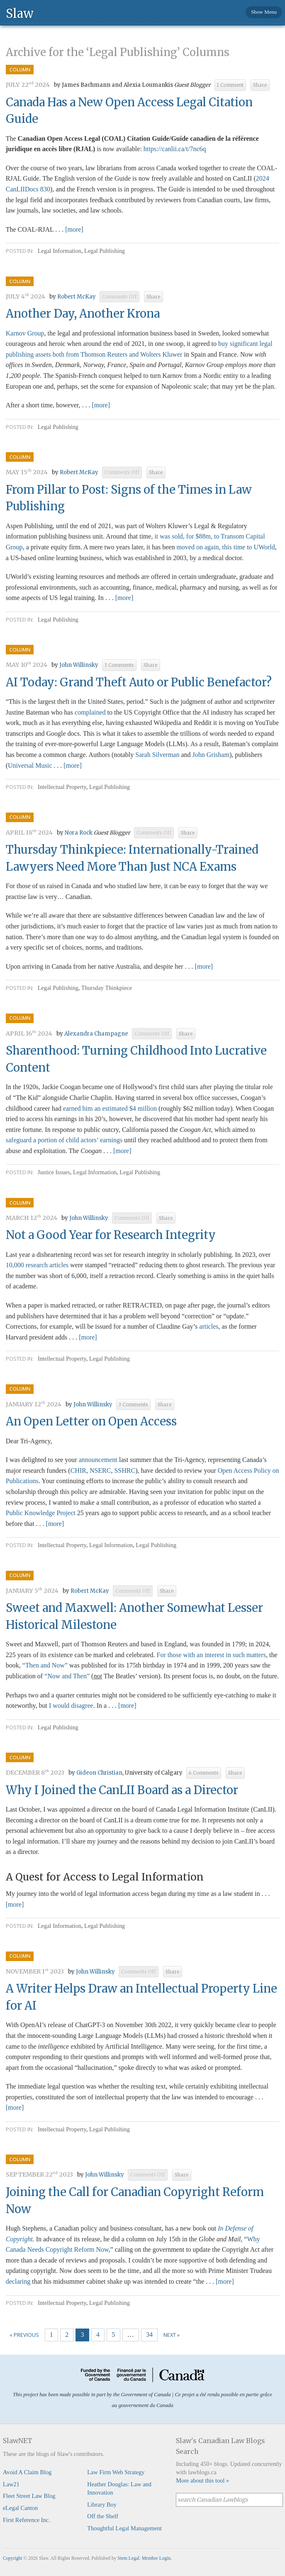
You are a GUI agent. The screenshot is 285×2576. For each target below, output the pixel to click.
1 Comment (230, 85)
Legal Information (59, 250)
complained (90, 712)
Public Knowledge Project (41, 1512)
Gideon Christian (99, 1772)
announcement (98, 1459)
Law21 (11, 2484)
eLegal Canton (20, 2508)
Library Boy (102, 2504)
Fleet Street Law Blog (29, 2496)
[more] (74, 229)
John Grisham (210, 754)
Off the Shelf (102, 2516)
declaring (18, 2281)
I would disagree (71, 1705)
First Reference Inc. (26, 2520)
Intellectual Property (62, 787)
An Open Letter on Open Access (91, 1421)
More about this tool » (202, 2480)
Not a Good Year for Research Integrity (111, 1235)
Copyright (12, 2558)
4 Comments (204, 1773)
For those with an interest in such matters (211, 1654)
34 (149, 2334)
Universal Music (30, 765)
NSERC (100, 1470)
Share (260, 85)
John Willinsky (78, 664)
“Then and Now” (45, 1665)
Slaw (20, 13)
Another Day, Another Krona (83, 313)
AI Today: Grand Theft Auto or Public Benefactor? (139, 682)
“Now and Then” (67, 1676)
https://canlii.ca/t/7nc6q (175, 148)
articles (208, 1326)
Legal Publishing (104, 250)
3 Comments (119, 665)
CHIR (78, 1470)
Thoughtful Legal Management (124, 2528)
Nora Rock (79, 832)
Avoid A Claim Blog (27, 2472)
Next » (171, 2334)
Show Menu (264, 12)
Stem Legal (128, 2558)
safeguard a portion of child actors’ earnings (64, 1140)
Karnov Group (25, 333)
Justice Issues (54, 1172)
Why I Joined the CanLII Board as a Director (122, 1790)
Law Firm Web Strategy (115, 2472)
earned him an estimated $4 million (110, 1108)
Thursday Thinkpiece (106, 987)
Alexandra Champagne (96, 1033)
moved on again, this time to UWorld (225, 547)
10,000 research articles (37, 1264)
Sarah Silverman (157, 754)
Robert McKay (76, 296)
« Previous (24, 2334)
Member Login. (157, 2558)
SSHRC (124, 1470)
